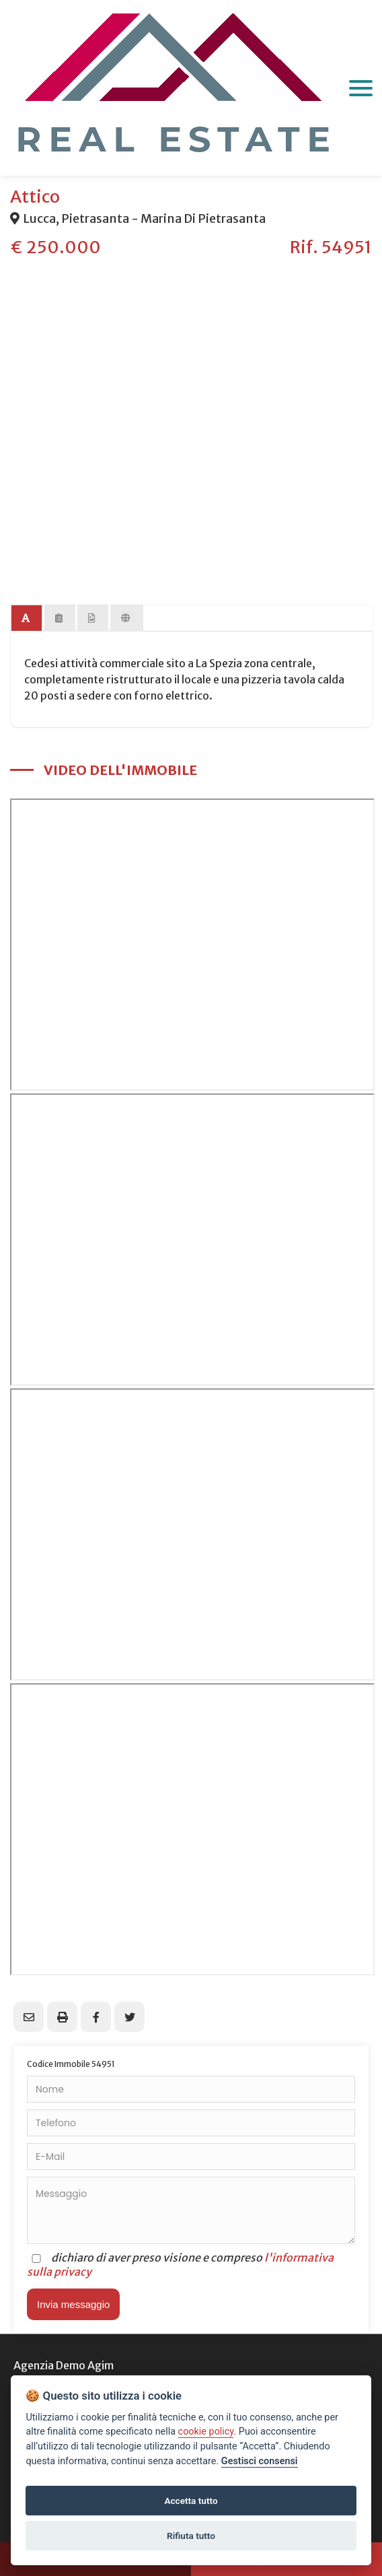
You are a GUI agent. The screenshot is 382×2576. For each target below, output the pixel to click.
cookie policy (206, 2431)
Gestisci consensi (259, 2461)
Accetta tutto (190, 2500)
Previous (27, 396)
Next (355, 396)
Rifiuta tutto (191, 2535)
